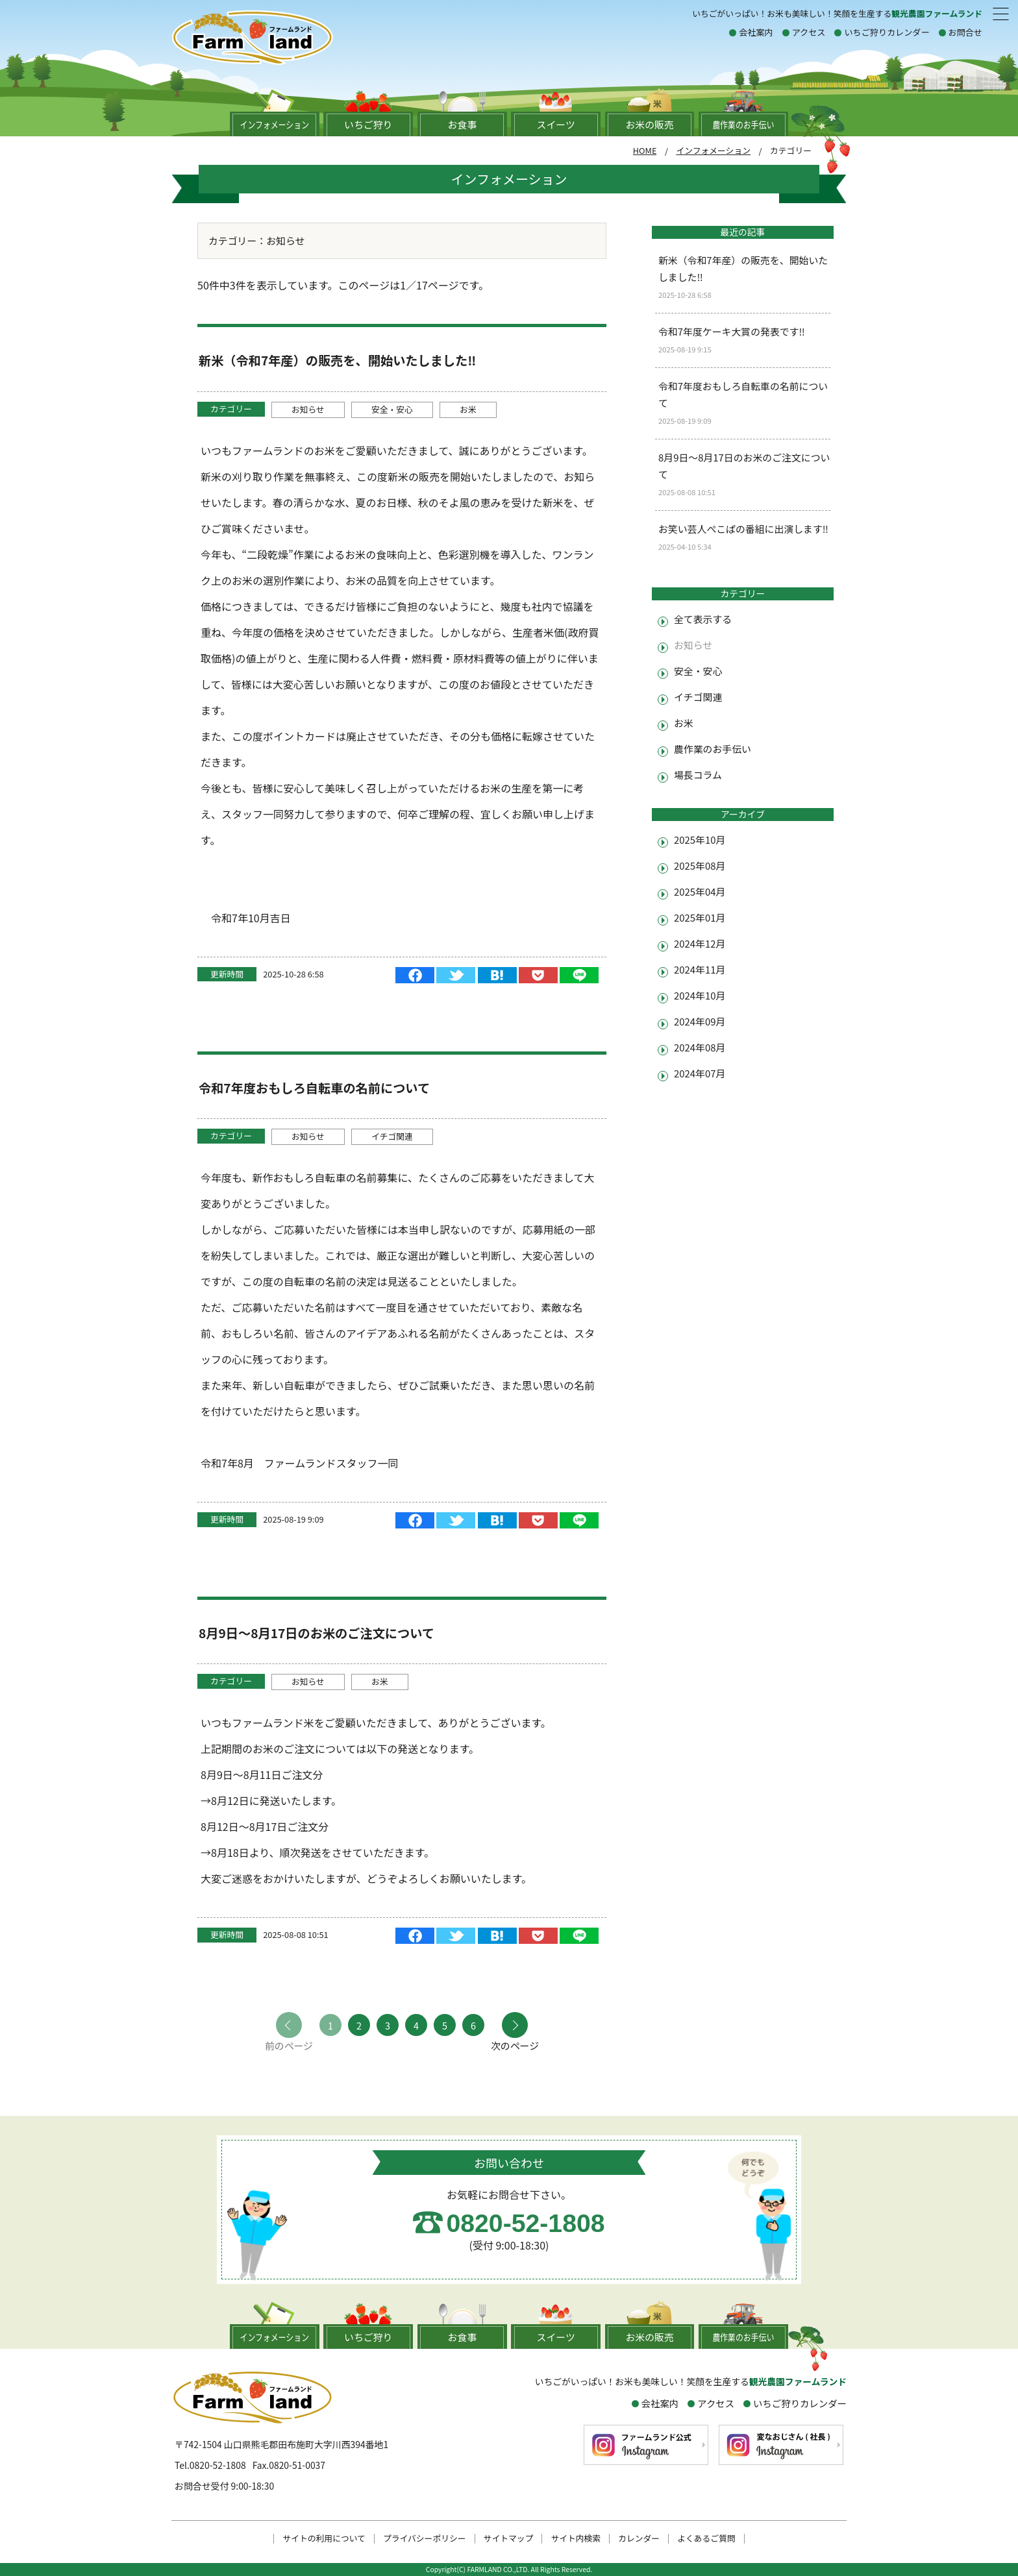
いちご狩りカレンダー (886, 32)
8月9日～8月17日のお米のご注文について (316, 1633)
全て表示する (703, 619)
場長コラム (698, 774)
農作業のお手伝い (712, 748)
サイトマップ (509, 2539)
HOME (645, 150)
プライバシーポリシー (424, 2539)
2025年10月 (699, 839)
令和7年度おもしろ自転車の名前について (314, 1088)
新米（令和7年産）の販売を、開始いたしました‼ (337, 360)
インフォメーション (713, 150)
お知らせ (308, 409)
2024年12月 (699, 943)
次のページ (515, 2045)
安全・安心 (392, 409)
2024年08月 (699, 1047)
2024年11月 (699, 969)
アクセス (809, 32)
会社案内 (756, 32)
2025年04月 (699, 891)
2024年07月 (699, 1073)
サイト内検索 (576, 2539)
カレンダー (639, 2539)
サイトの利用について (324, 2539)
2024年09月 (699, 1021)
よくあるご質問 (706, 2539)
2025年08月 (699, 865)
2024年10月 (699, 995)
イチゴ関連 (392, 1136)
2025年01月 (699, 917)
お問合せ (965, 32)
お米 (468, 409)
